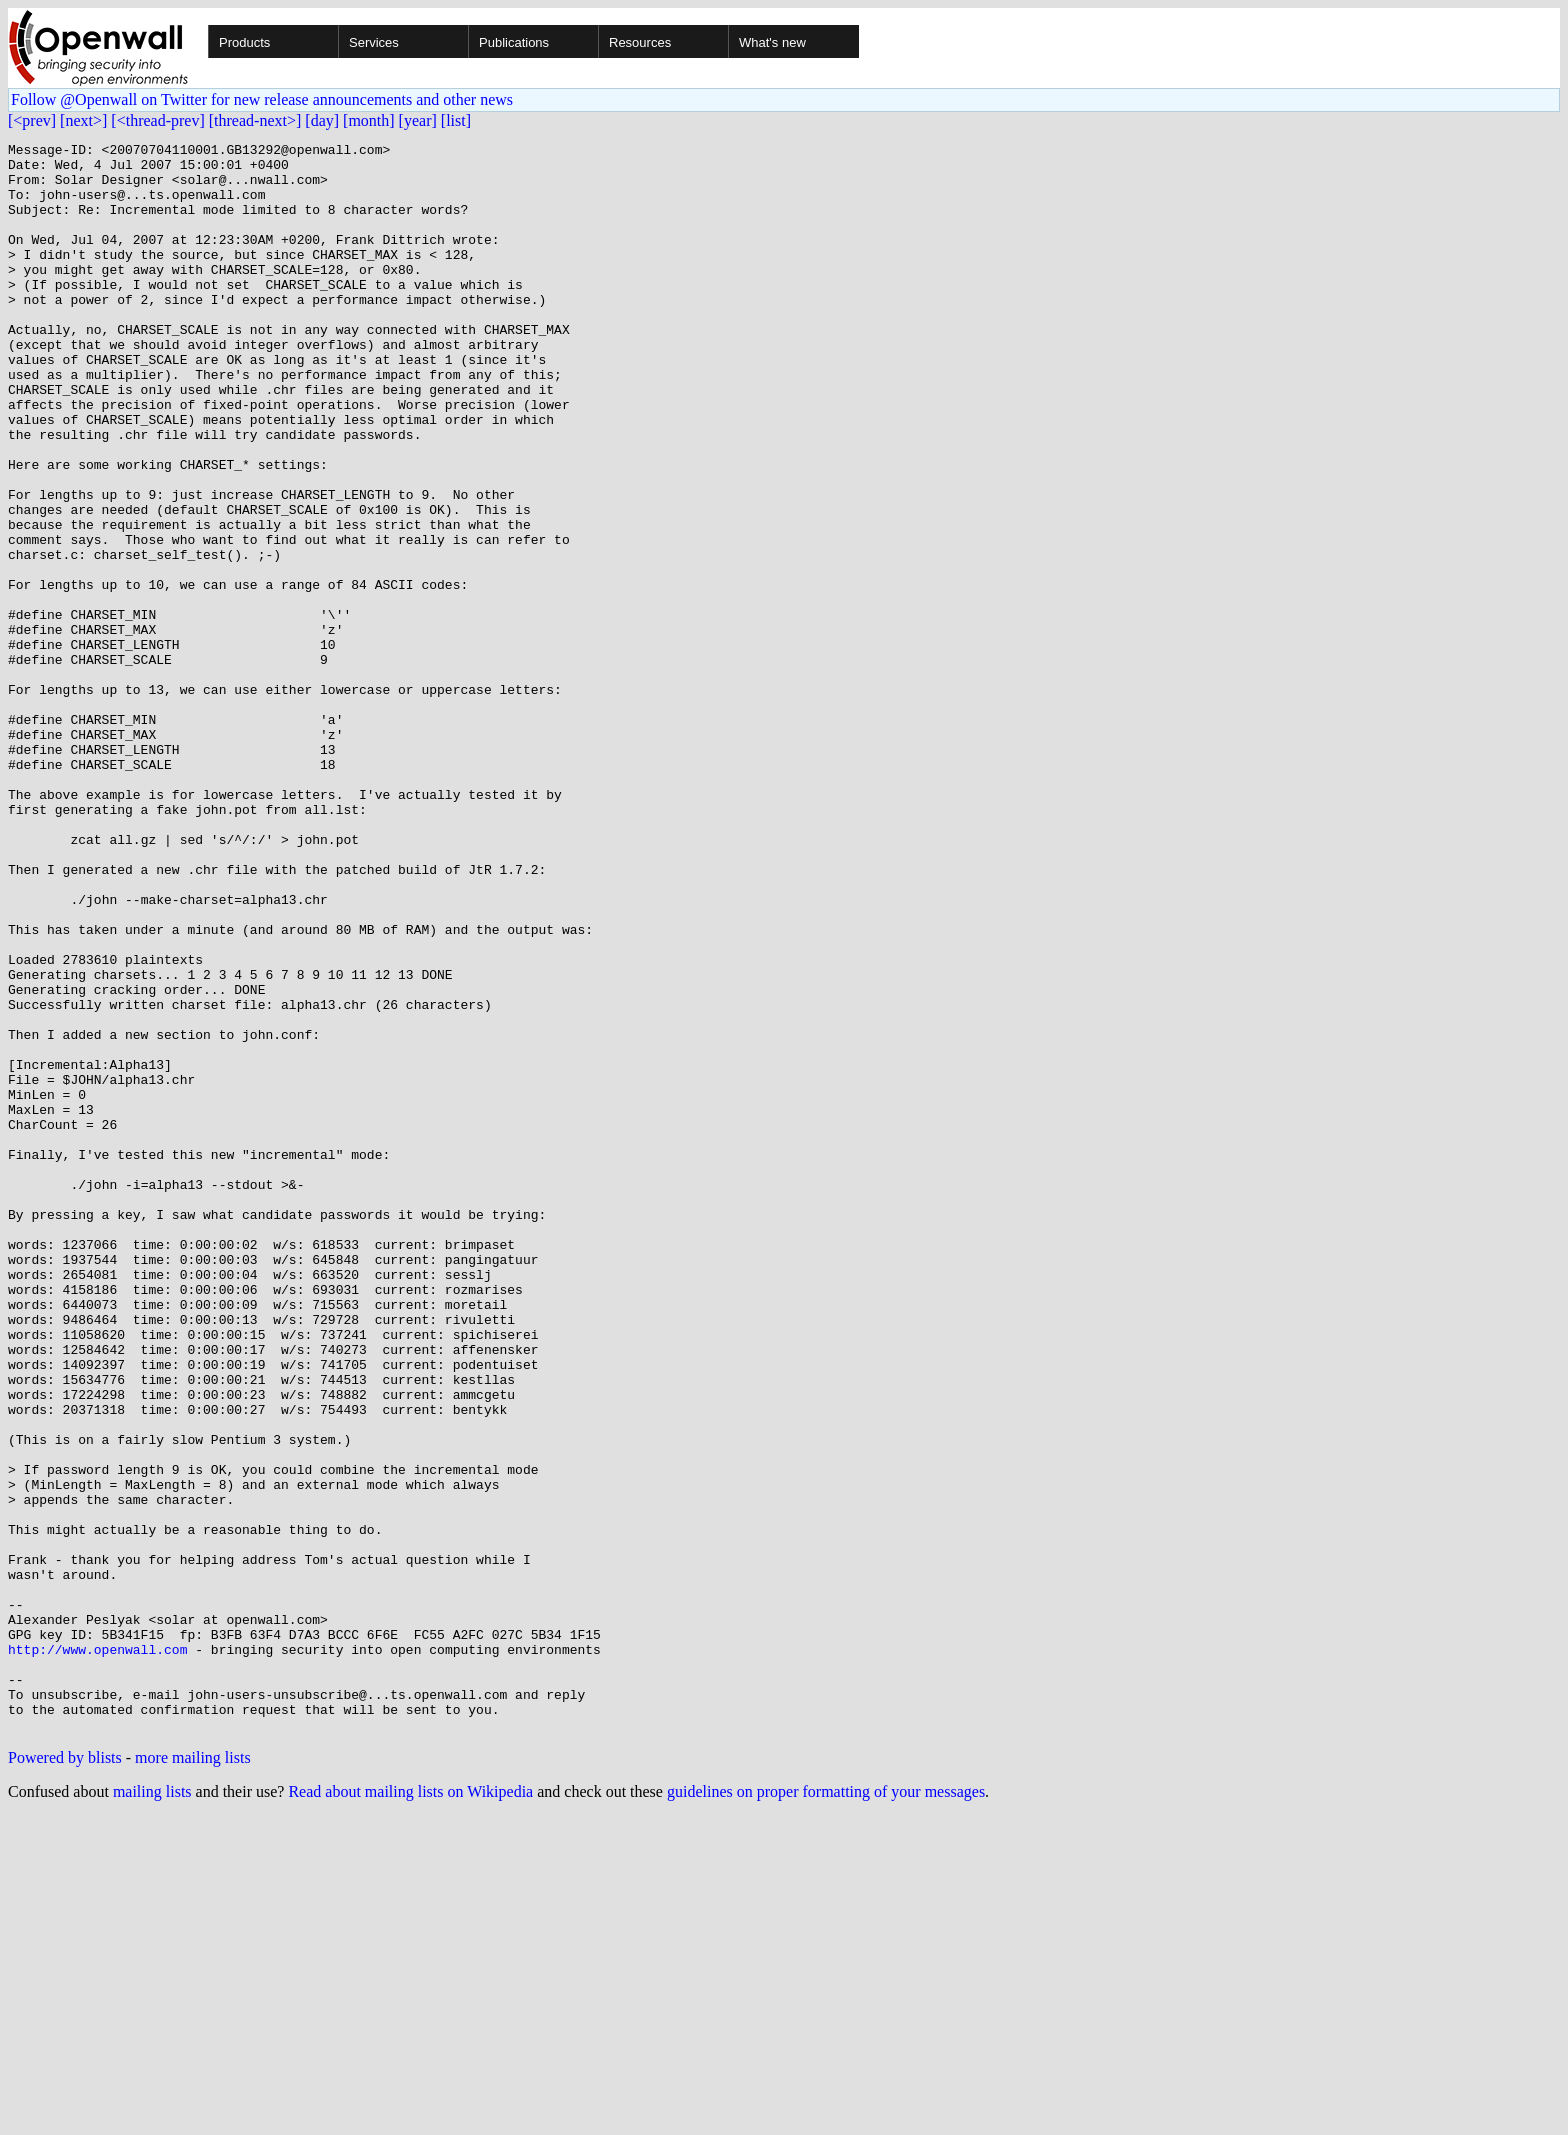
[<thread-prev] (157, 120)
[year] (418, 120)
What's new (772, 42)
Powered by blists (65, 2075)
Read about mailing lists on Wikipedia (410, 2109)
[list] (456, 120)
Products (244, 42)
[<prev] (32, 120)
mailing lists (152, 2109)
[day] (322, 120)
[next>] (83, 120)
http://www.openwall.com (97, 1952)
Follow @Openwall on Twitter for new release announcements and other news (262, 99)
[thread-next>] (255, 120)
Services (374, 42)
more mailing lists (193, 2075)
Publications (514, 42)
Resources (640, 42)
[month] (369, 120)
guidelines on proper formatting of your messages (826, 2109)
